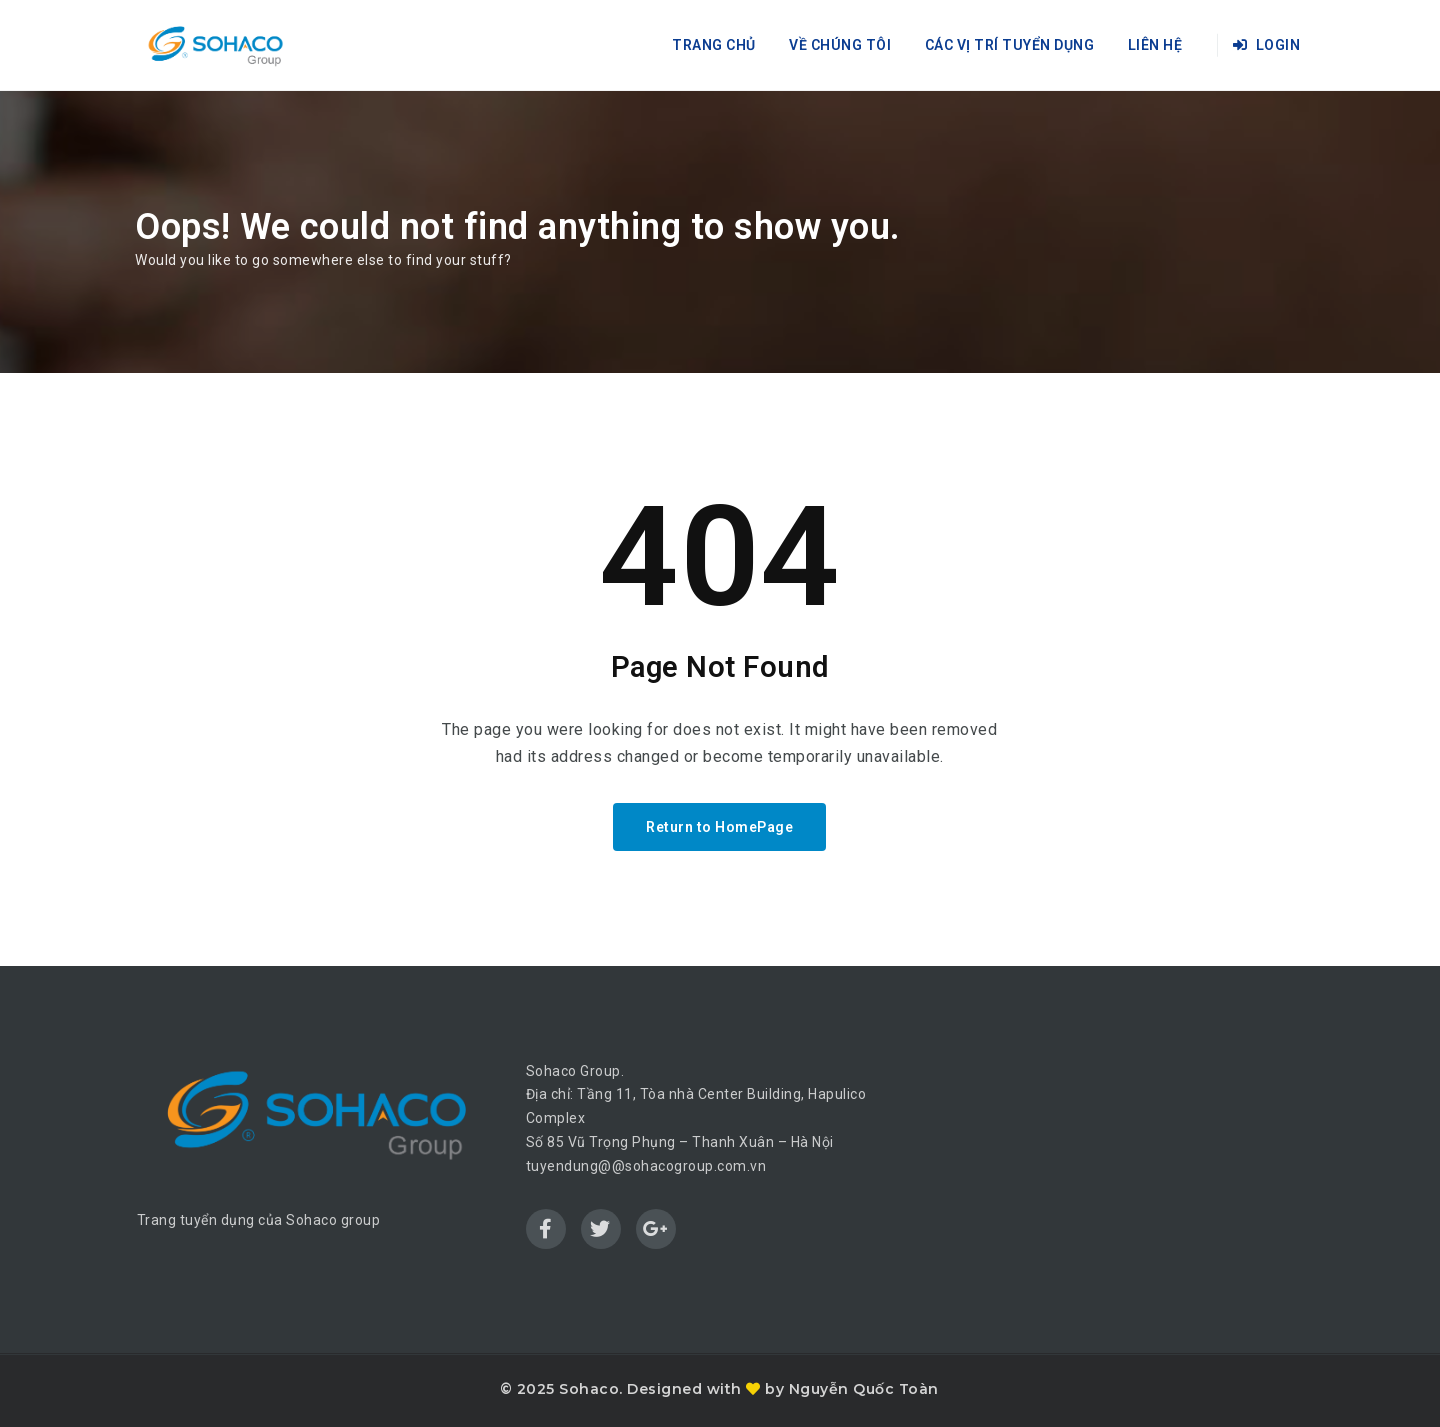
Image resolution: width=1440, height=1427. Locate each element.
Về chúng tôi (840, 45)
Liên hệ (1155, 45)
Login (1267, 45)
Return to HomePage (719, 827)
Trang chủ (714, 45)
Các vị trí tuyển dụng (1010, 45)
